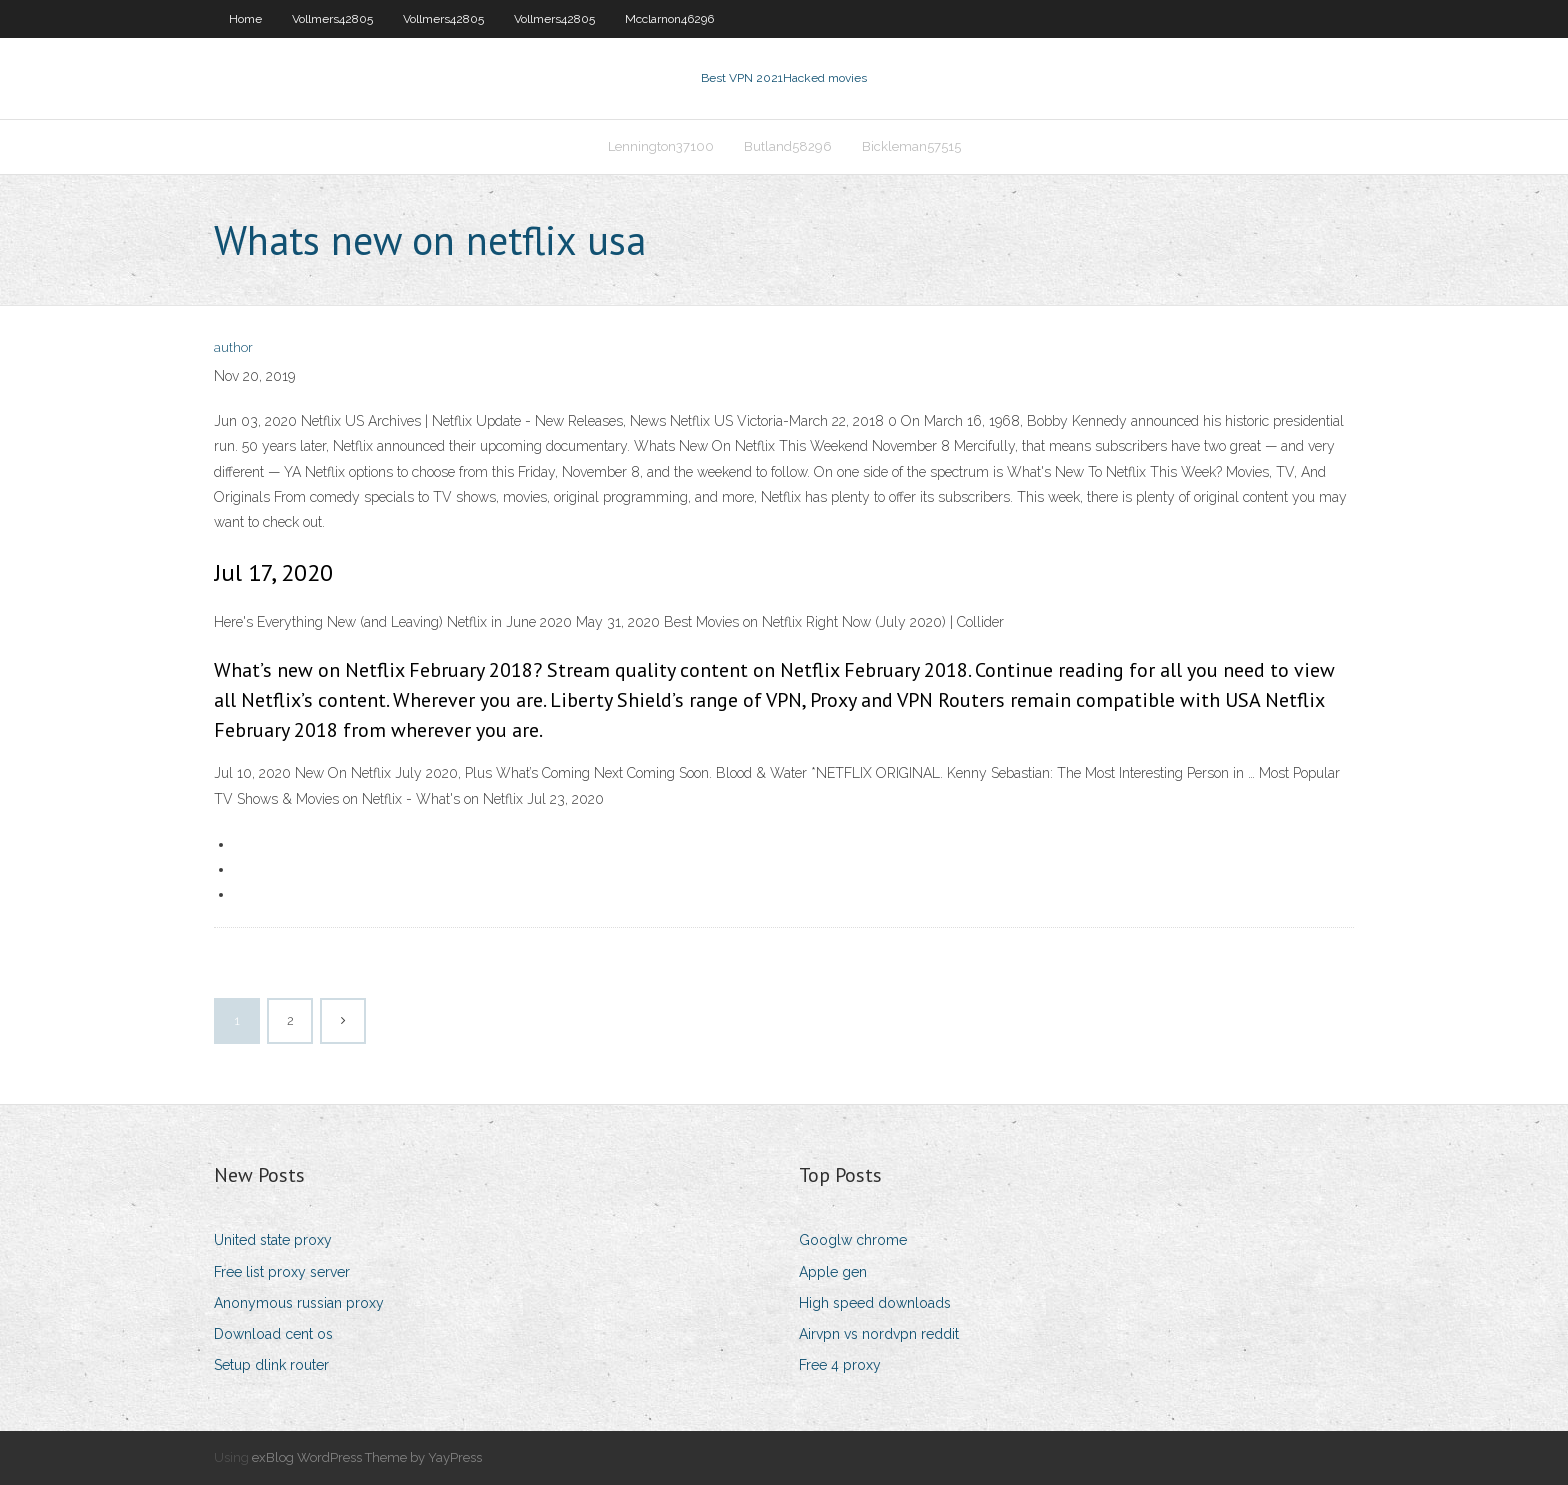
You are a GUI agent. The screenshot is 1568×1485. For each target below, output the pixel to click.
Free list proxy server (282, 1272)
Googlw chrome (853, 1240)
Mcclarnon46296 (669, 19)
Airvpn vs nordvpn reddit (879, 1334)
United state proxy (273, 1240)
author (233, 347)
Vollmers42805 (332, 19)
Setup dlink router (271, 1365)
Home (245, 19)
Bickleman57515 (911, 146)
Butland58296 (788, 146)
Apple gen (833, 1272)
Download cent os (273, 1334)
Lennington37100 (661, 146)
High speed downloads (875, 1303)
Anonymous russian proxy (299, 1303)
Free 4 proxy (840, 1365)
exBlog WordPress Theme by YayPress (367, 1457)
